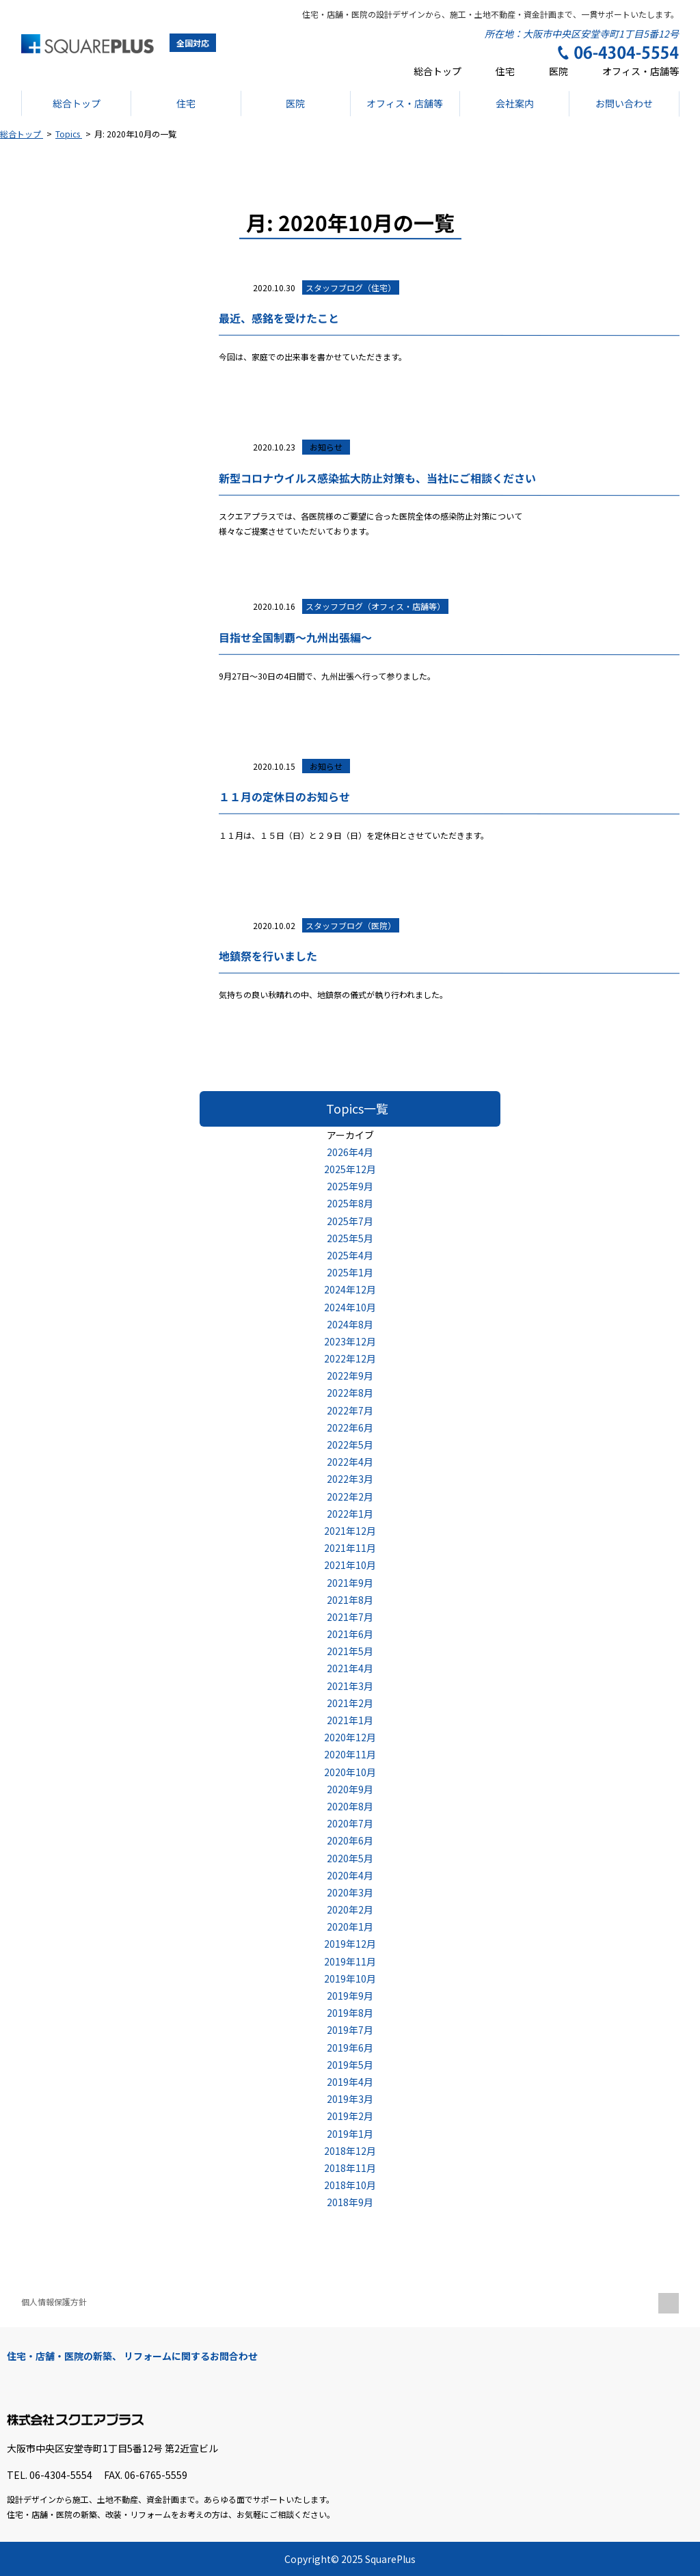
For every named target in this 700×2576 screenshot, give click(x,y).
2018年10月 (350, 2185)
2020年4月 (350, 1875)
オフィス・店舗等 (640, 71)
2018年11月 (350, 2168)
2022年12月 (350, 1358)
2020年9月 (350, 1789)
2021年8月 (350, 1600)
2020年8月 (350, 1806)
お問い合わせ (624, 103)
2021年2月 (350, 1703)
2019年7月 (350, 2030)
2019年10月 (350, 1978)
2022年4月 (350, 1461)
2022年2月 (350, 1496)
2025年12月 (350, 1169)
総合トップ (437, 71)
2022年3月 (350, 1479)
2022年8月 (350, 1392)
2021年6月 (350, 1634)
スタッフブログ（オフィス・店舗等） (375, 606)
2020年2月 (350, 1909)
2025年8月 (350, 1203)
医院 (558, 71)
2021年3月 (350, 1686)
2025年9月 (350, 1186)
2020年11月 (350, 1754)
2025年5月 (350, 1238)
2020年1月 (350, 1926)
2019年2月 (350, 2116)
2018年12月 (350, 2151)
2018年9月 (350, 2202)
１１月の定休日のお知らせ (283, 796)
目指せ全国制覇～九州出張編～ (294, 637)
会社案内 (514, 103)
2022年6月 (350, 1427)
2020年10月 (350, 1772)
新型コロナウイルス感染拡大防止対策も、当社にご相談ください (376, 477)
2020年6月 (350, 1840)
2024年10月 (350, 1307)
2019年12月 (350, 1943)
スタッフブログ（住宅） (351, 287)
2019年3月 (350, 2099)
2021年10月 (350, 1565)
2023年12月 (350, 1341)
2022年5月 (350, 1444)
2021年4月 (350, 1668)
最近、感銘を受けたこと (278, 318)
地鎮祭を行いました (267, 956)
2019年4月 (350, 2082)
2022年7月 (350, 1410)
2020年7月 (350, 1823)
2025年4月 (350, 1255)
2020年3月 (350, 1892)
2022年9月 (350, 1375)
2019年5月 (350, 2064)
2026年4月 (350, 1152)
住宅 (505, 71)
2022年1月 (350, 1513)
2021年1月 (350, 1720)
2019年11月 (350, 1961)
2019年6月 (350, 2047)
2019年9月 (350, 1995)
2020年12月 (350, 1737)
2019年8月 (350, 2013)
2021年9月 (350, 1582)
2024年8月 (350, 1324)
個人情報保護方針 (54, 2301)
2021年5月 (350, 1651)
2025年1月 (350, 1272)
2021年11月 (350, 1548)
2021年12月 (350, 1531)
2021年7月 (350, 1617)
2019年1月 (350, 2134)
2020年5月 (350, 1858)
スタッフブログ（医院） (351, 925)
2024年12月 (350, 1289)
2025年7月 (350, 1221)
